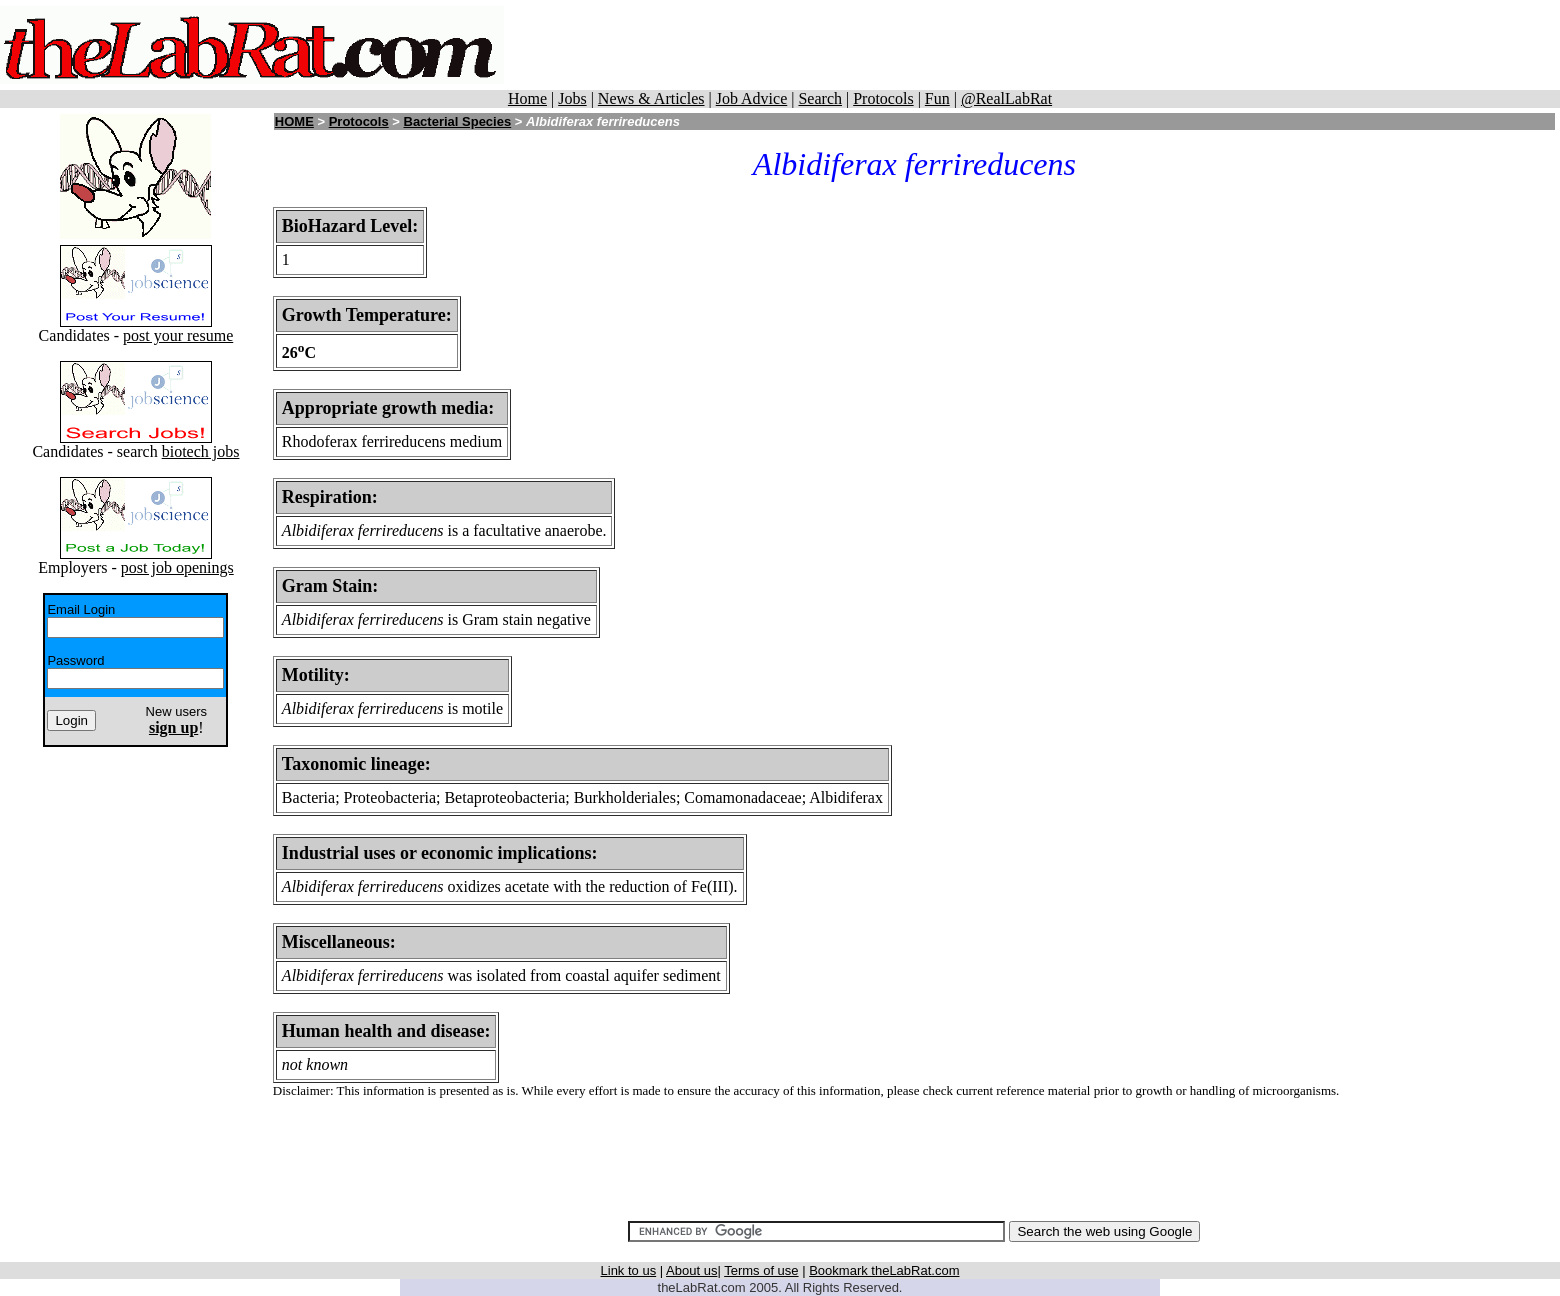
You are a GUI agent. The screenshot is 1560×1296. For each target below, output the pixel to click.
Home (527, 98)
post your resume (178, 335)
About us (691, 1270)
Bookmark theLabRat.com (884, 1270)
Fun (937, 98)
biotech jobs (201, 451)
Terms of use (761, 1270)
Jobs (572, 98)
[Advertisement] (1084, 45)
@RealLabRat (1006, 98)
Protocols (883, 98)
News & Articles (651, 98)
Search (820, 98)
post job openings (177, 567)
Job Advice (752, 98)
